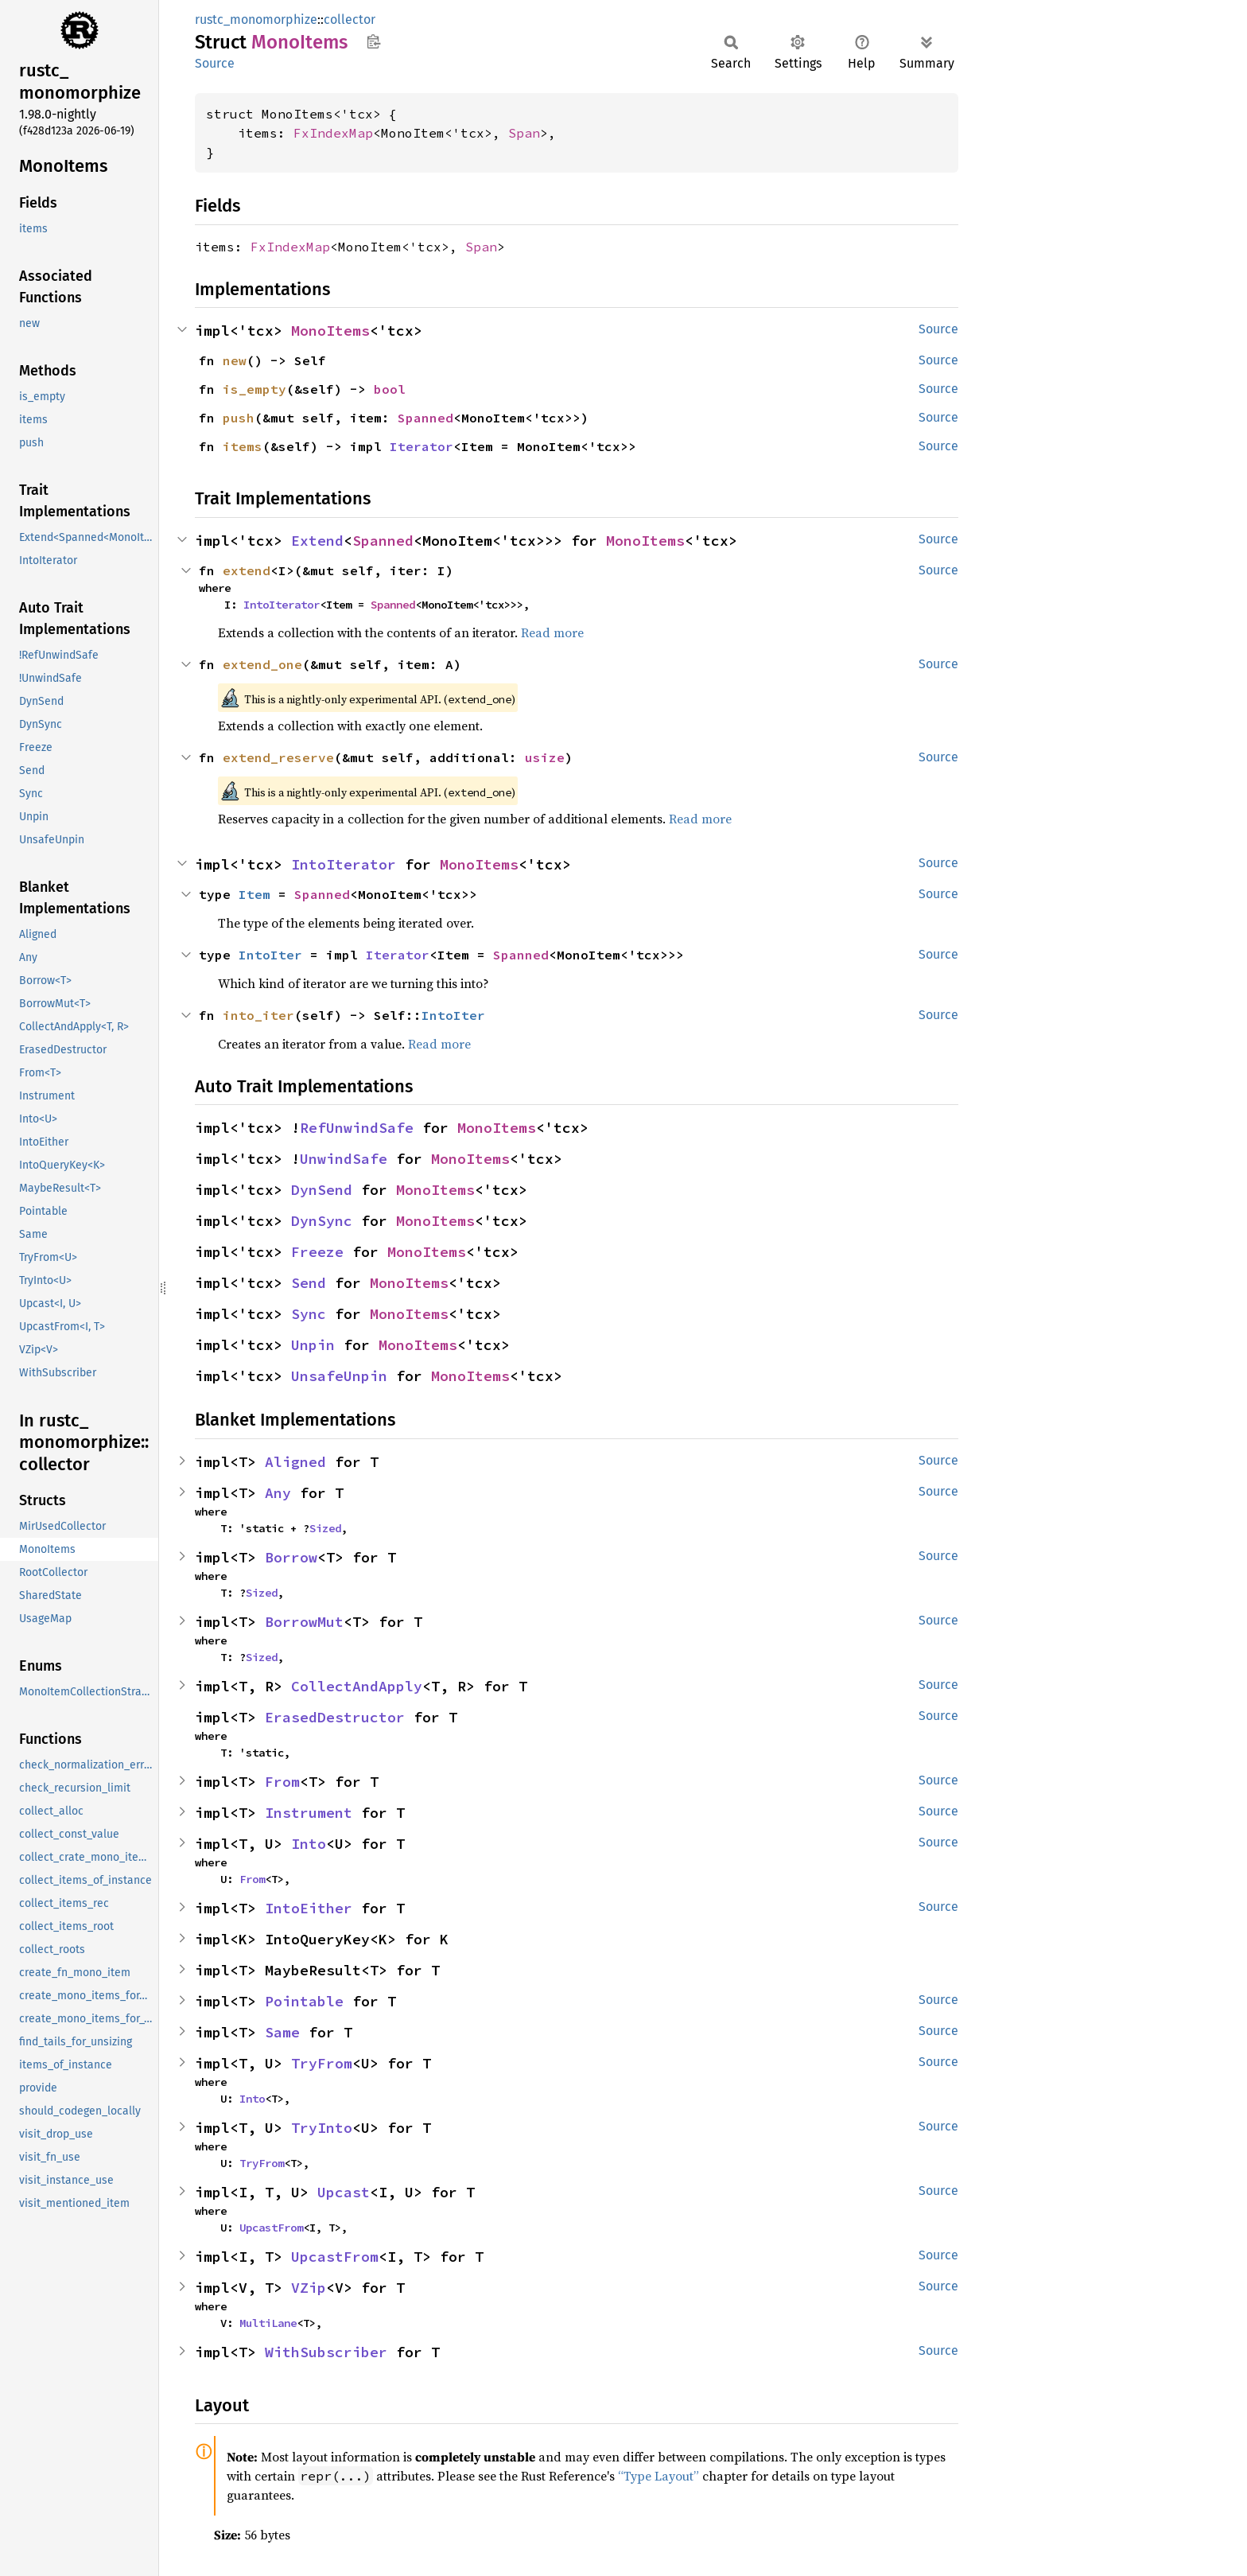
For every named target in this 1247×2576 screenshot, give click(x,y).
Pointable (304, 2001)
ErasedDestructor (335, 1717)
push (238, 418)
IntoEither (308, 1908)
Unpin (313, 1345)
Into (308, 1844)
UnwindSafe (343, 1159)
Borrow (291, 1557)
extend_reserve (278, 757)
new (235, 360)
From (282, 1781)
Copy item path (373, 41)
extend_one (262, 664)
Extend (317, 540)
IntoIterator (281, 604)
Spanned (425, 418)
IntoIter (270, 955)
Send (308, 1283)
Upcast (343, 2192)
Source (215, 63)
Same (282, 2032)
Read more (552, 632)
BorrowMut (304, 1622)
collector (349, 19)
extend (246, 570)
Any (278, 1493)
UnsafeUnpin (339, 1376)
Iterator (421, 446)
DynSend (321, 1190)
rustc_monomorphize (256, 19)
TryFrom (321, 2063)
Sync (308, 1314)
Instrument (308, 1813)
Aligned (295, 1462)
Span (524, 133)
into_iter (258, 1015)
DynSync (321, 1221)
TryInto (321, 2128)
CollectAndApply (356, 1686)
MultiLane (268, 2323)
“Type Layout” (658, 2476)
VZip (308, 2287)
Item (254, 894)
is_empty (254, 389)
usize (545, 757)
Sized (325, 1528)
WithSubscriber (326, 2352)
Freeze (317, 1252)
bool (390, 389)
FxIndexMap (333, 133)
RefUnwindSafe (357, 1128)
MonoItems (330, 330)
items (242, 446)
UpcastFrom (271, 2227)
